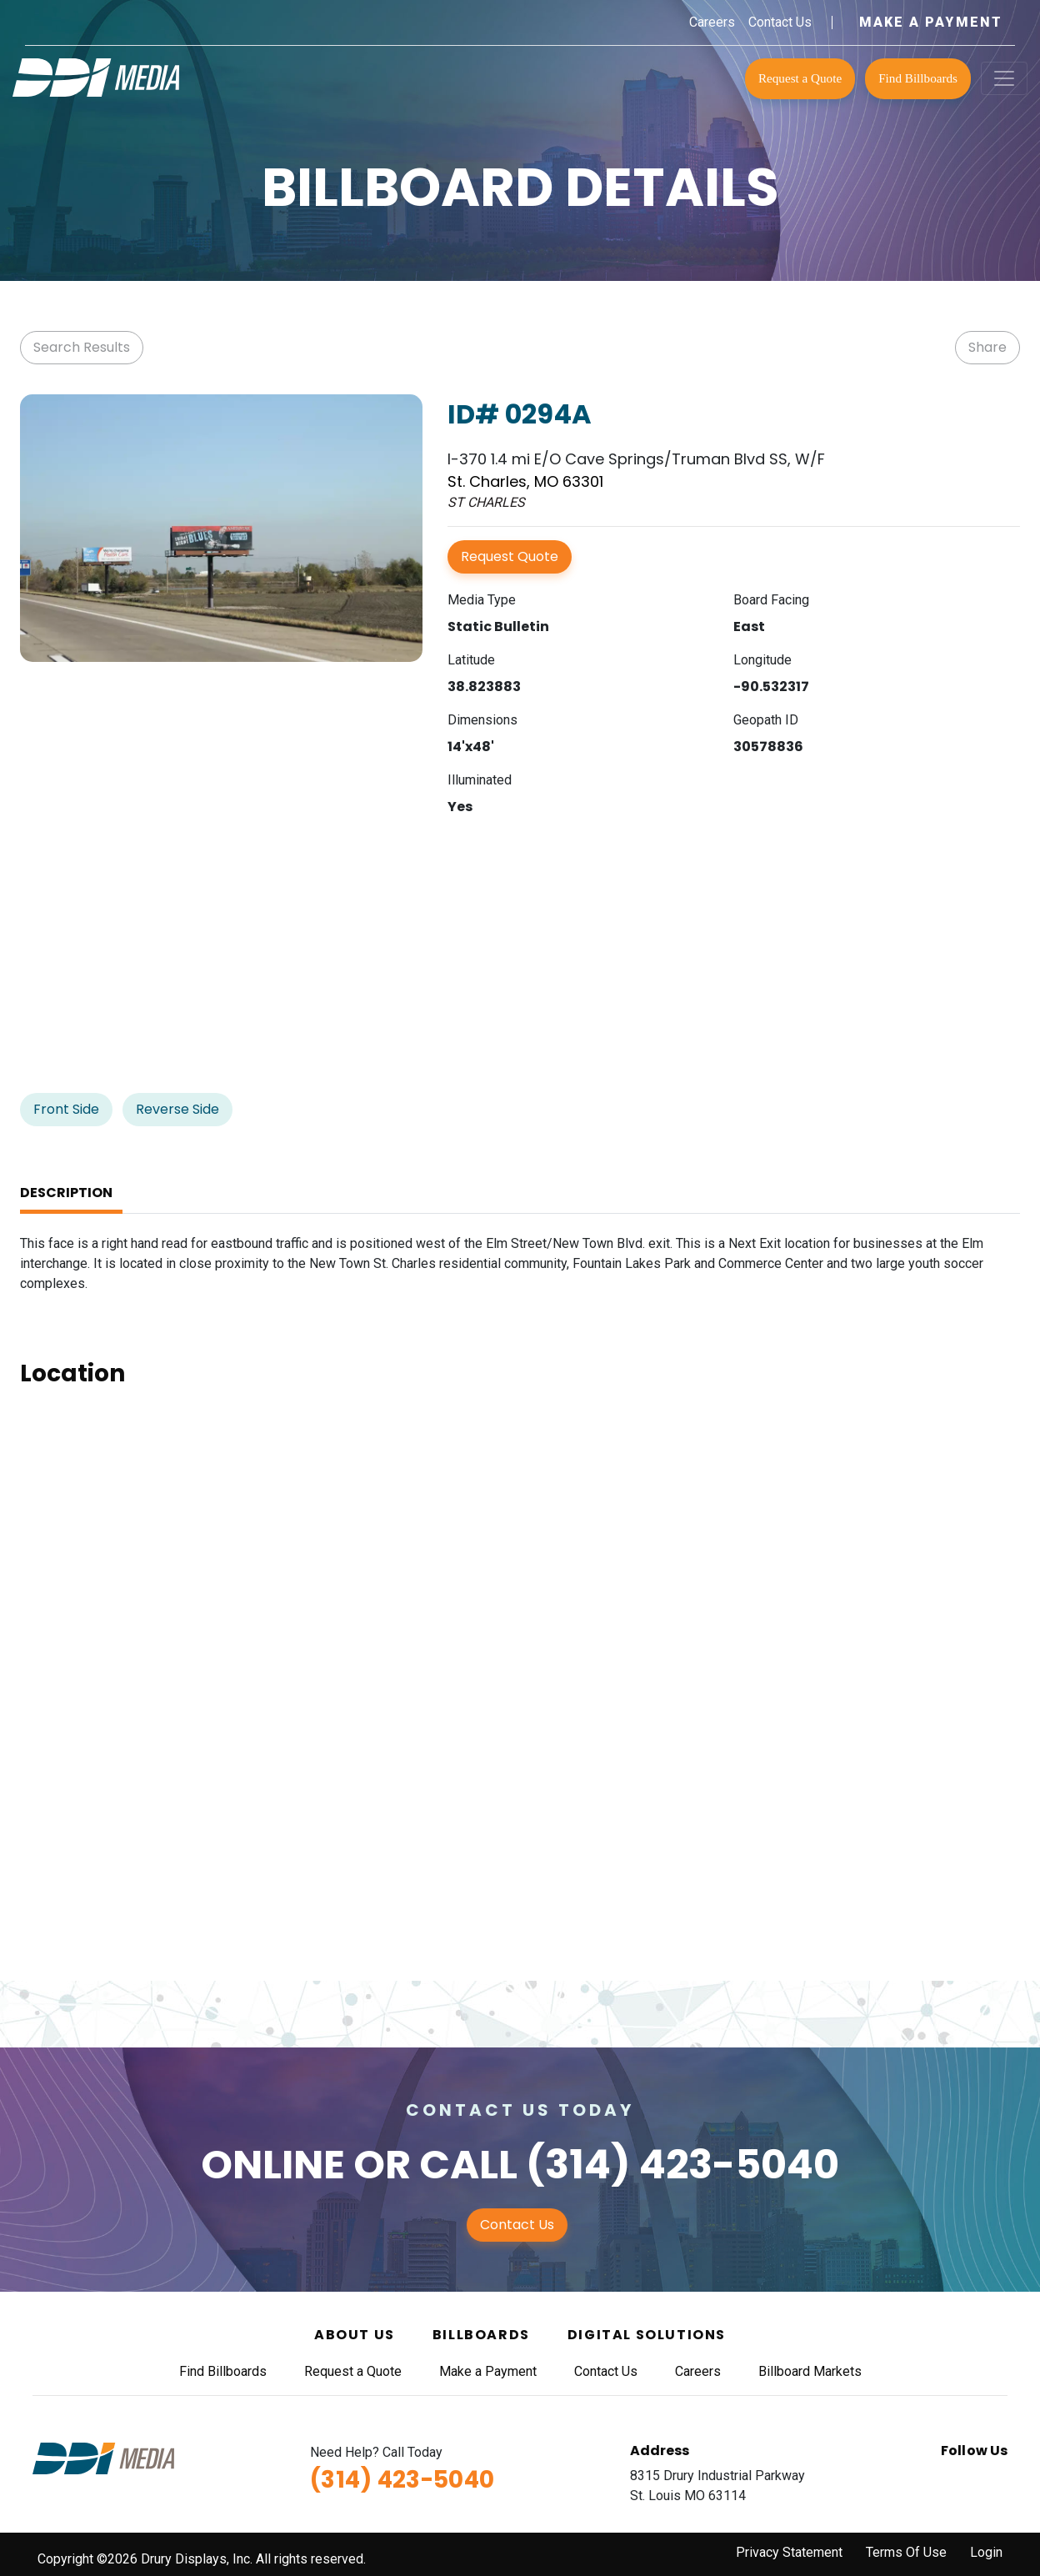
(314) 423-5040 (682, 2165)
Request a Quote (800, 78)
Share (987, 347)
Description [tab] (66, 1192)
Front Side (66, 1109)
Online (273, 2165)
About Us (354, 2334)
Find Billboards (918, 78)
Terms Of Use (906, 2552)
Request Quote (509, 556)
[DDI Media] (95, 76)
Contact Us (780, 22)
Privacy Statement (789, 2552)
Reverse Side (177, 1109)
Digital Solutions (647, 2334)
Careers (712, 22)
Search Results (81, 347)
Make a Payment (930, 22)
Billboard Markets (810, 2371)
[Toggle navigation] (1004, 78)
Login (986, 2552)
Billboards (481, 2334)
